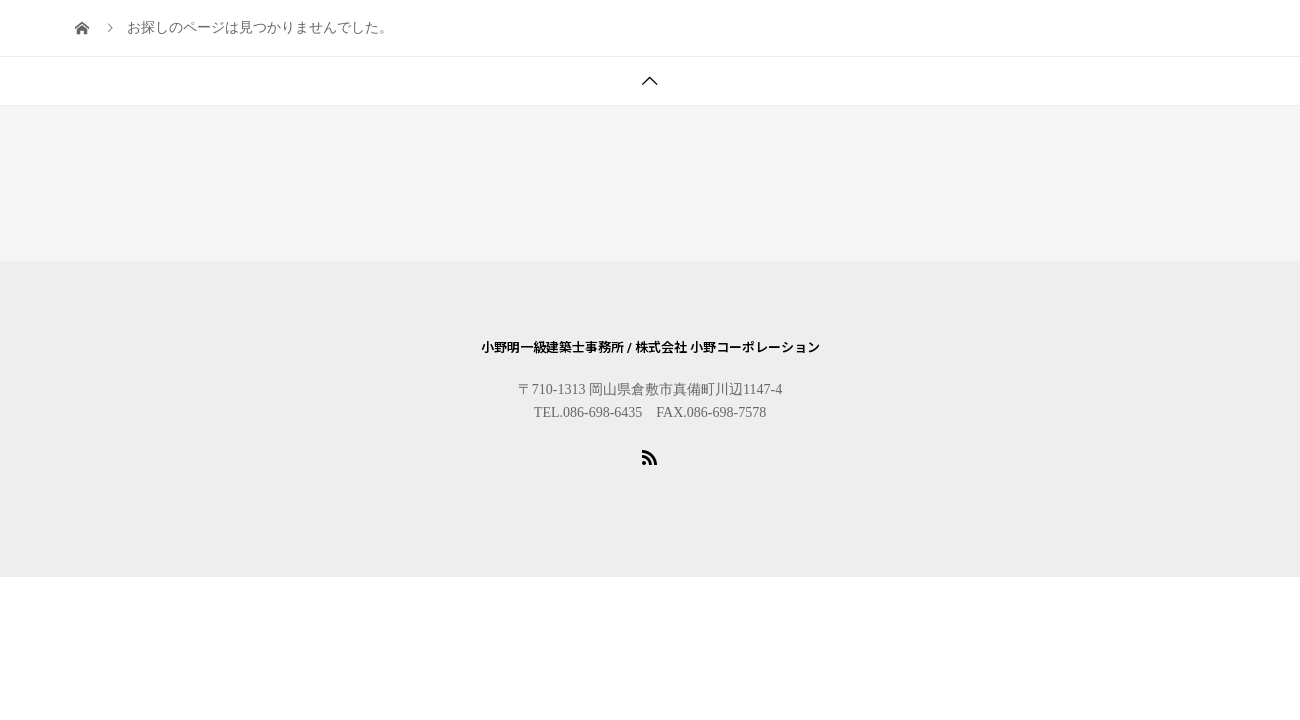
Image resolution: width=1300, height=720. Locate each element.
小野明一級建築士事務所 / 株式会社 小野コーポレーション (650, 347)
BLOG (219, 52)
